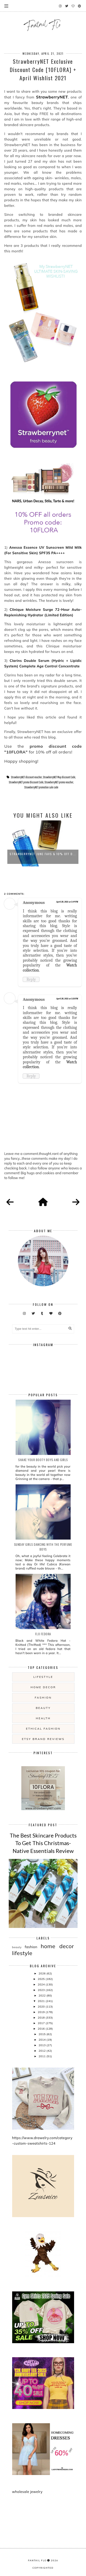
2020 (41, 2006)
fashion (43, 1697)
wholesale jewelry (27, 2491)
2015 (42, 2034)
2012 (42, 2050)
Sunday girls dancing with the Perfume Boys (43, 1547)
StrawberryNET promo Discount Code (26, 782)
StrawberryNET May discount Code (59, 777)
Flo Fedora (43, 1633)
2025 (41, 1979)
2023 (41, 1990)
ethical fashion (43, 1728)
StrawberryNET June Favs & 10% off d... (43, 854)
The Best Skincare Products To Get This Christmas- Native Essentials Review (43, 1843)
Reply (31, 979)
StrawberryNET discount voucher (26, 777)
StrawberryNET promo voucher (58, 782)
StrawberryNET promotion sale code (41, 787)
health (43, 1718)
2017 (41, 2023)
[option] (43, 843)
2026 (42, 1973)
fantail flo (37, 2560)
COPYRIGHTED (43, 2567)
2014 (42, 2039)
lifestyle (43, 1677)
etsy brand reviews (43, 1739)
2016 (41, 2028)
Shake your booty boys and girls (43, 1459)
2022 (42, 1995)
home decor (43, 1687)
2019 (41, 2012)
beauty (43, 1708)
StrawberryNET (52, 97)
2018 (41, 2017)
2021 (41, 2001)
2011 (42, 2056)
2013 (42, 2045)
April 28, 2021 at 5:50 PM (67, 999)
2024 (41, 1984)
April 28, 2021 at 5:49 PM (67, 902)
